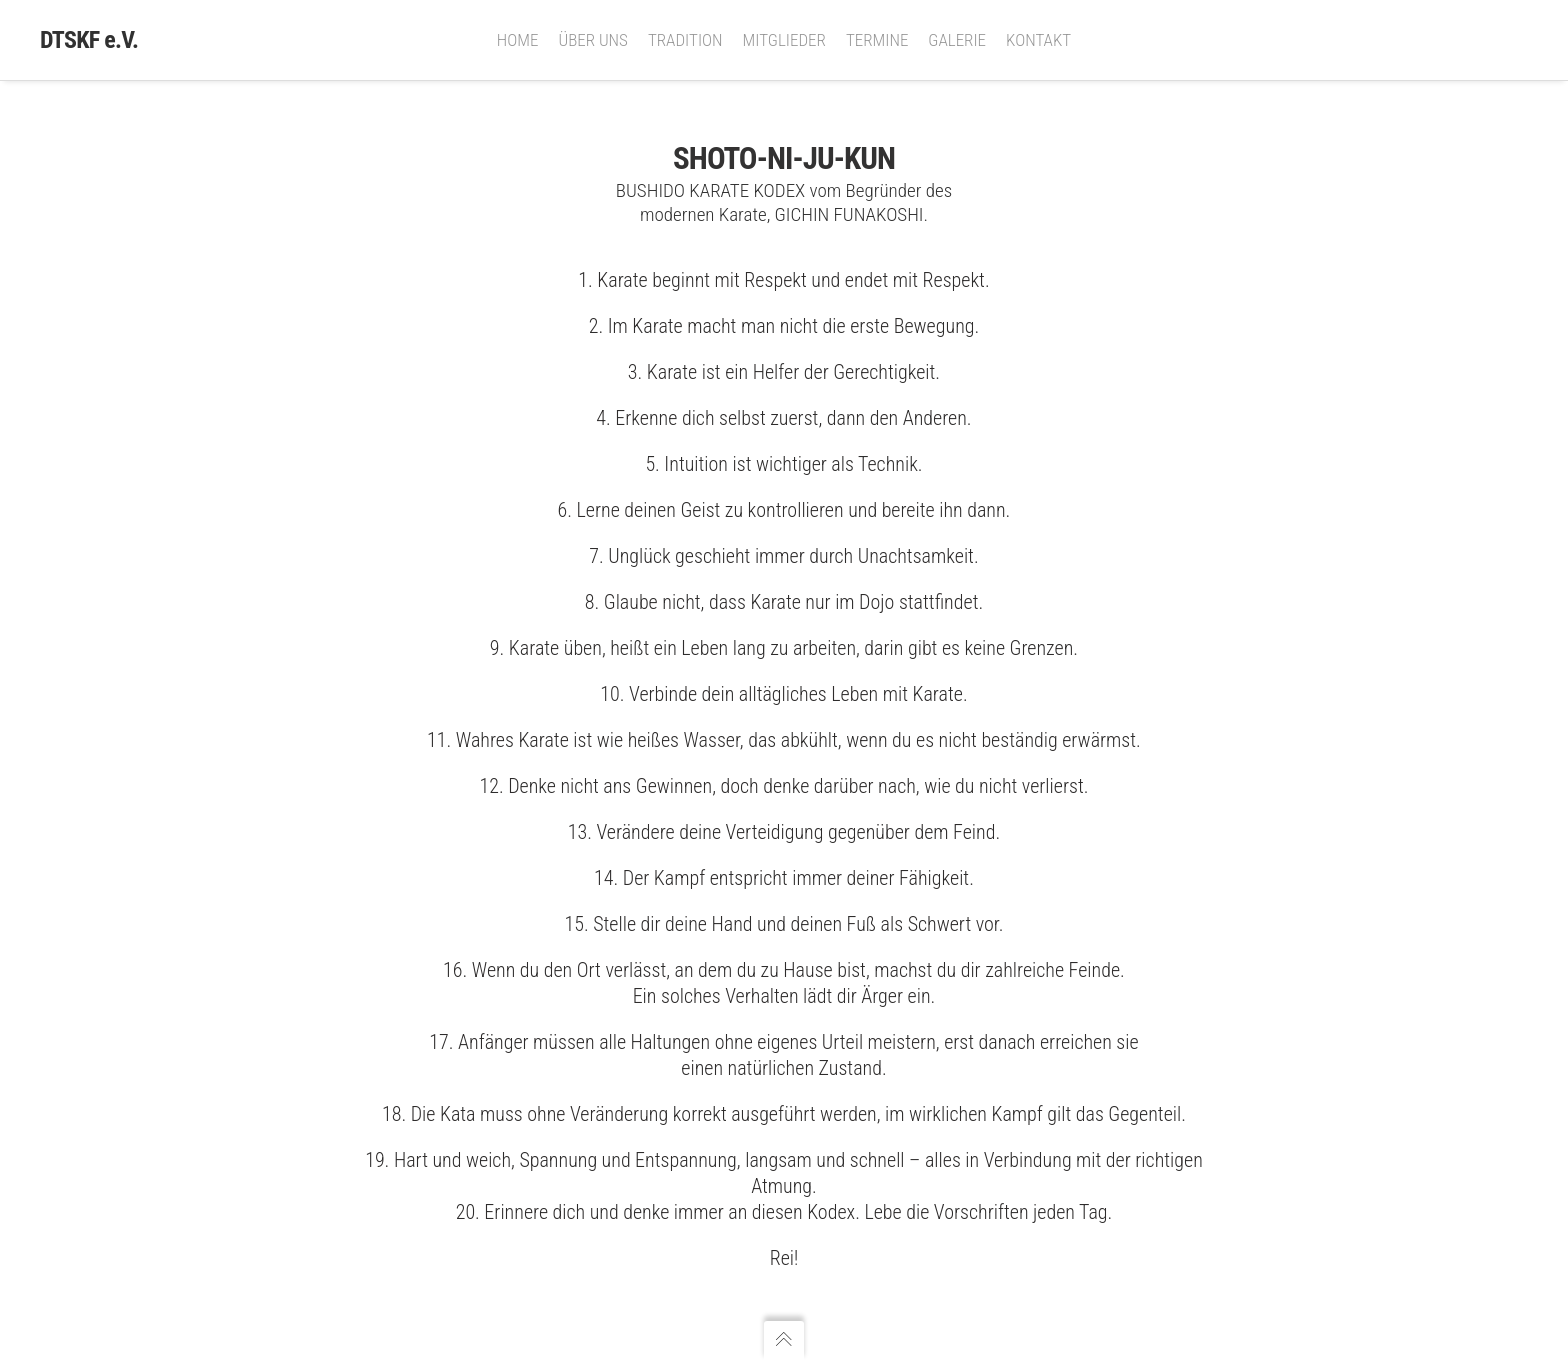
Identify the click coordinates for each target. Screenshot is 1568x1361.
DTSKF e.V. (89, 40)
